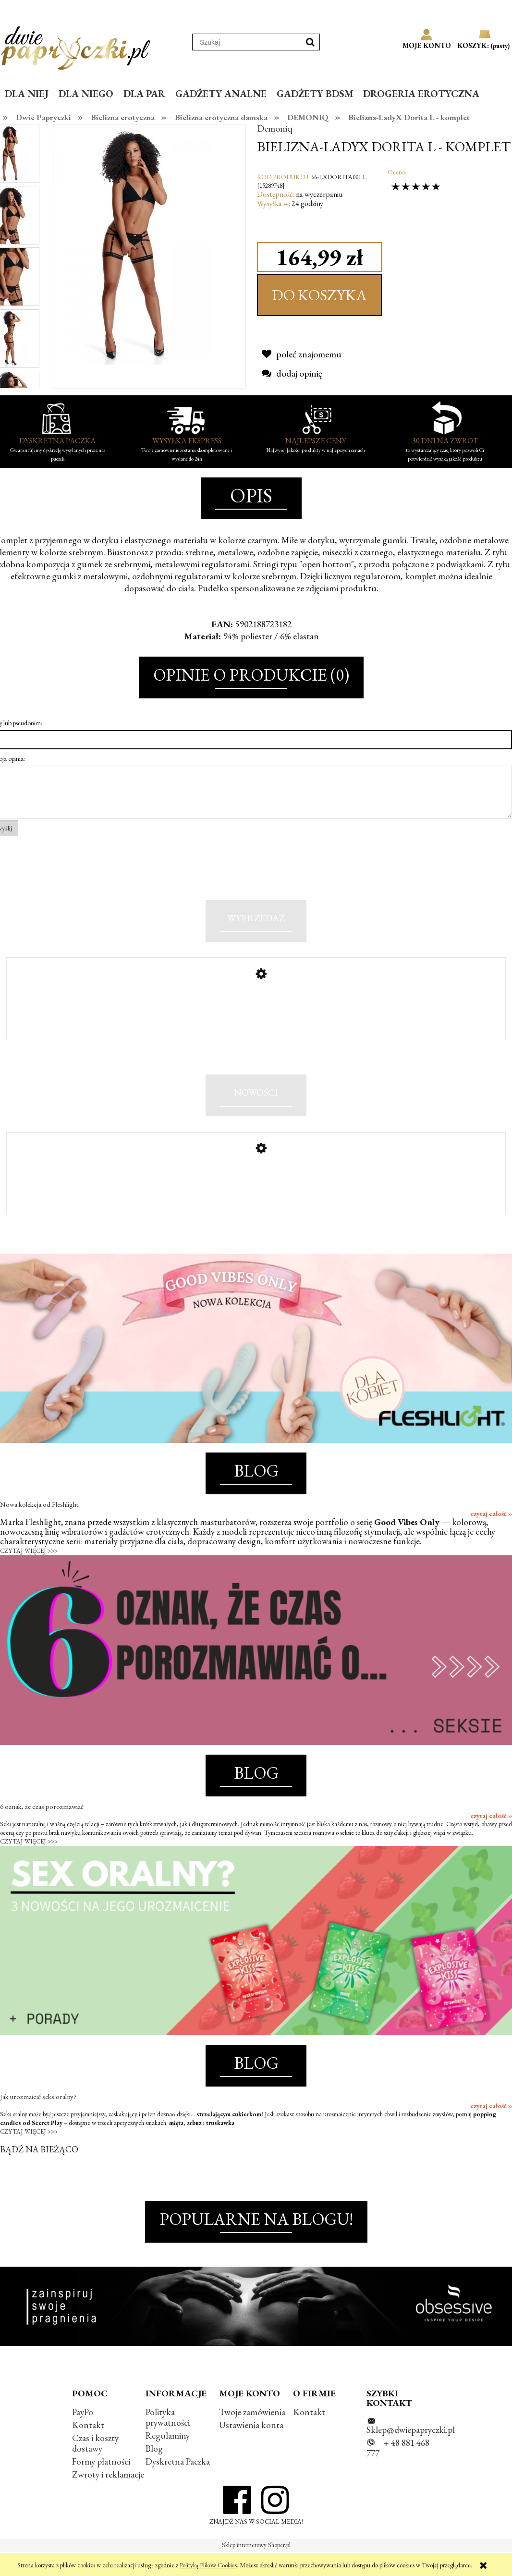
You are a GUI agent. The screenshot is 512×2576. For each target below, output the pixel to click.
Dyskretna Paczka (178, 2485)
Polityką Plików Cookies (208, 2565)
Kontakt (88, 2449)
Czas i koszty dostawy (95, 2467)
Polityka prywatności (168, 2441)
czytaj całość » (491, 1537)
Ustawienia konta (251, 2449)
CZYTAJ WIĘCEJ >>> (29, 1575)
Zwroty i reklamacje (108, 2498)
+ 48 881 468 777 (397, 2472)
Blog (154, 2472)
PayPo (82, 2436)
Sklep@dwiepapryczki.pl (410, 2454)
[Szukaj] (310, 42)
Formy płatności (101, 2485)
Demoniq (275, 128)
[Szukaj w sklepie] (247, 42)
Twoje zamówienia (252, 2436)
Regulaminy (168, 2460)
